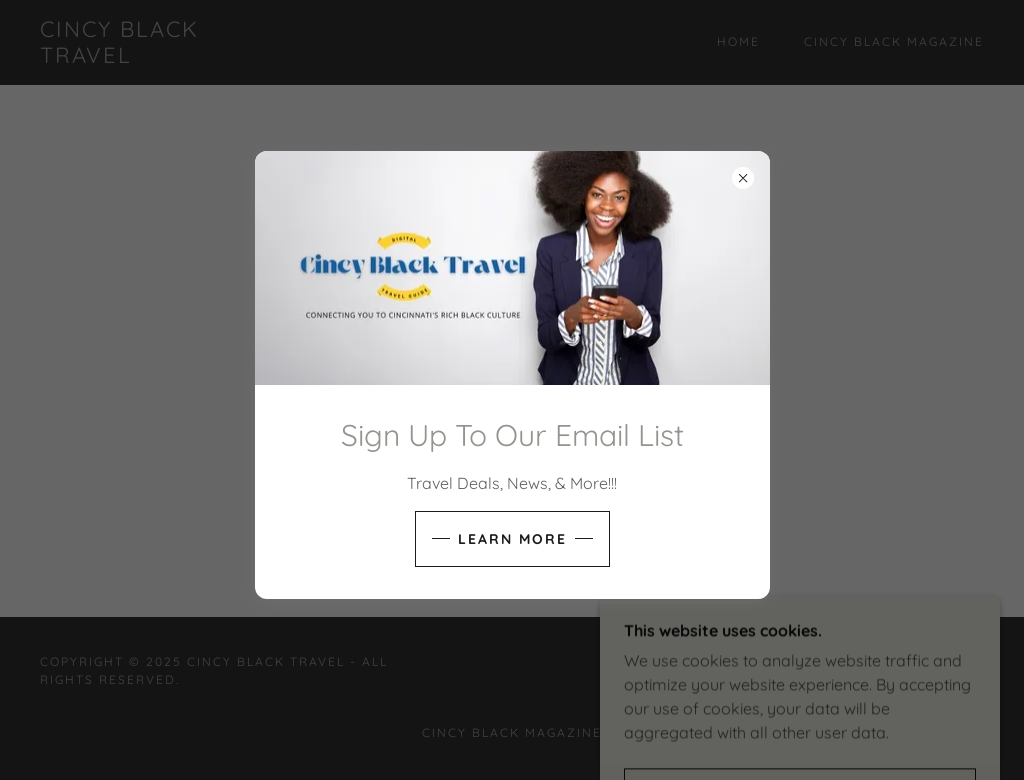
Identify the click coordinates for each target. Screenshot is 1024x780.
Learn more (512, 539)
